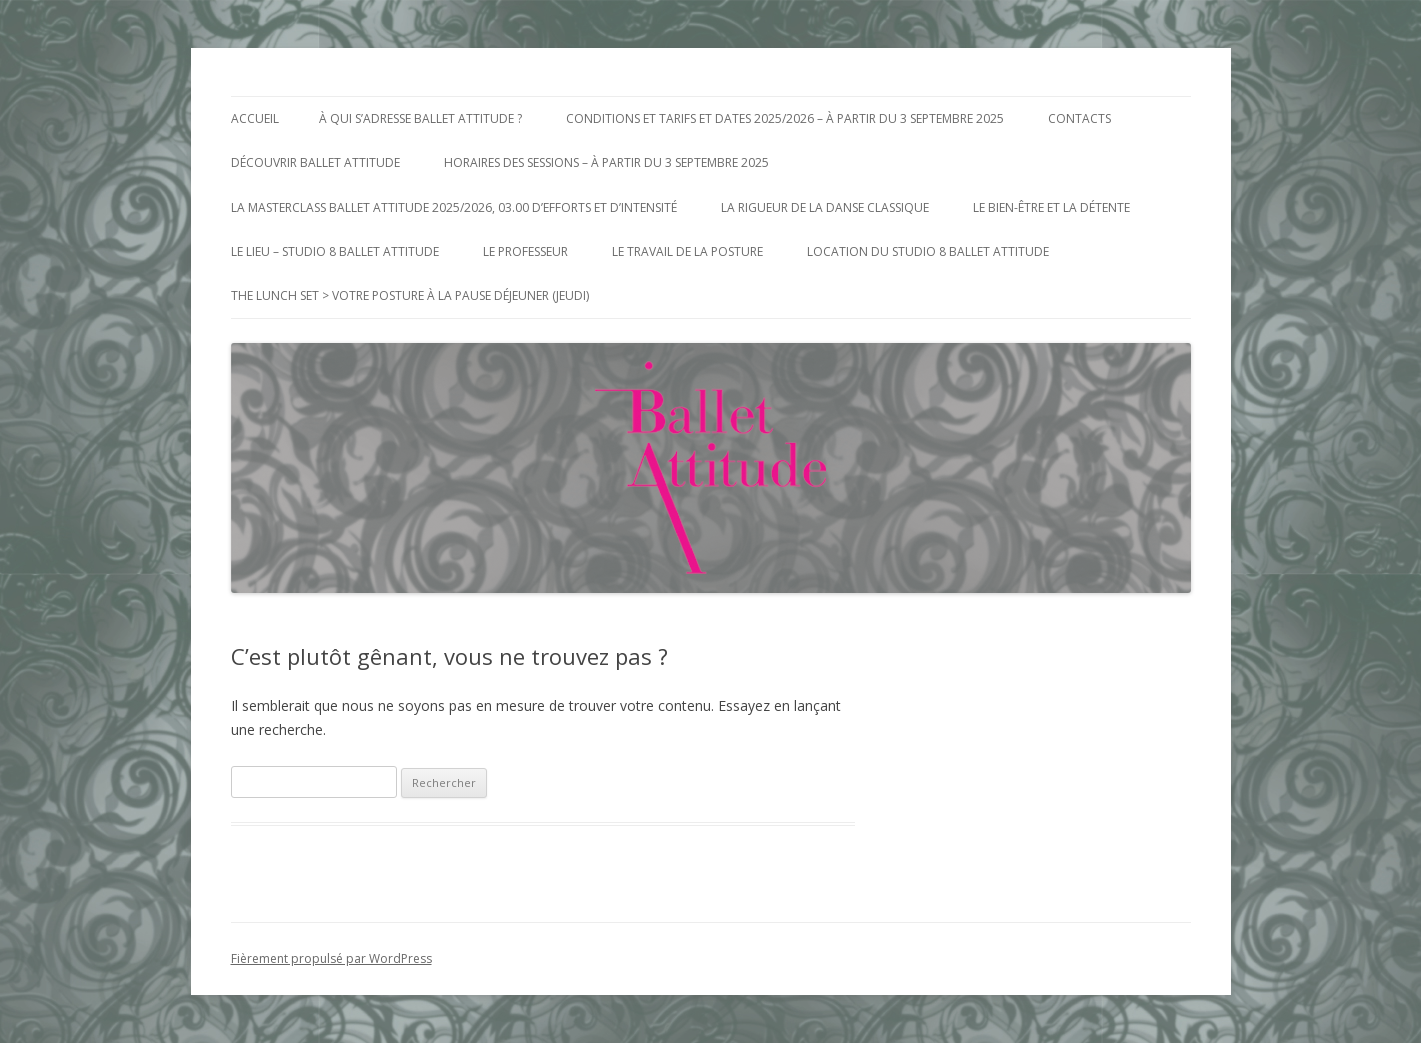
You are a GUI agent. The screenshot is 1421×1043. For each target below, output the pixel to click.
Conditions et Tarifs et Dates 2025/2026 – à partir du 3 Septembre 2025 (785, 118)
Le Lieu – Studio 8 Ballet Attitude (335, 251)
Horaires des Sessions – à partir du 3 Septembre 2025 (606, 162)
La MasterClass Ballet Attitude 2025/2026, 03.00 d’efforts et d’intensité (454, 207)
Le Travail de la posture (687, 251)
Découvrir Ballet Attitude (315, 162)
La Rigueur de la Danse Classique (825, 207)
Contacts (1079, 118)
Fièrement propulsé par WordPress (331, 958)
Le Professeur (525, 251)
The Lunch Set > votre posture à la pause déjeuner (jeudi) (410, 295)
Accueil (255, 118)
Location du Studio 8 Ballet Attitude (928, 251)
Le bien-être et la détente (1051, 207)
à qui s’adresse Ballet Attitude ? (420, 118)
